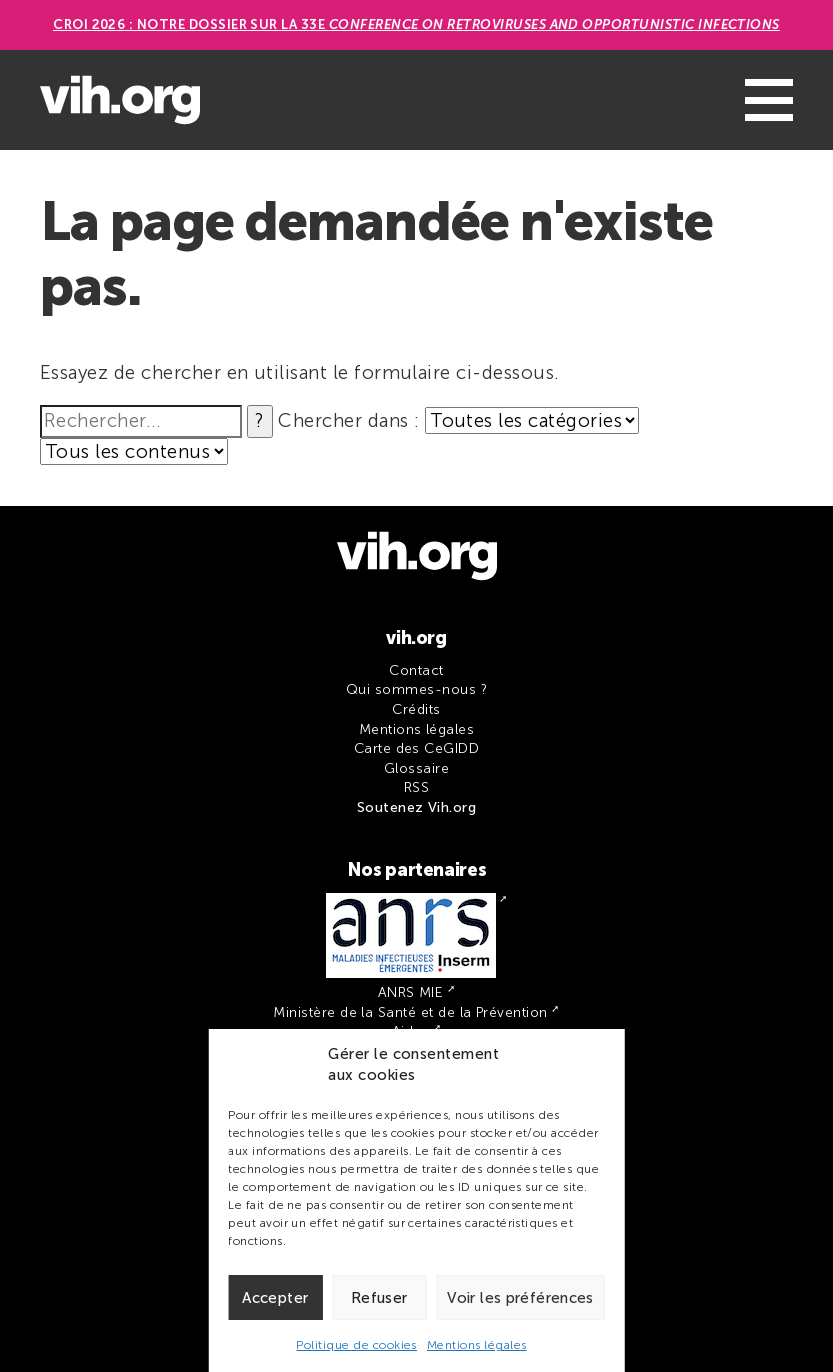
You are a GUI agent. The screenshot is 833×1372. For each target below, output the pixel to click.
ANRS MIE (411, 992)
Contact (416, 670)
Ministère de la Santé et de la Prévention (410, 1012)
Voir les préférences (520, 1298)
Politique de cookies (356, 1345)
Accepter (275, 1298)
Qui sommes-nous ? (416, 689)
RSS (416, 787)
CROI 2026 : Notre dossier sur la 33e (416, 24)
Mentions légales (477, 1345)
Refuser (379, 1298)
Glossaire (416, 768)
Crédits (416, 709)
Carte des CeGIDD (417, 748)
